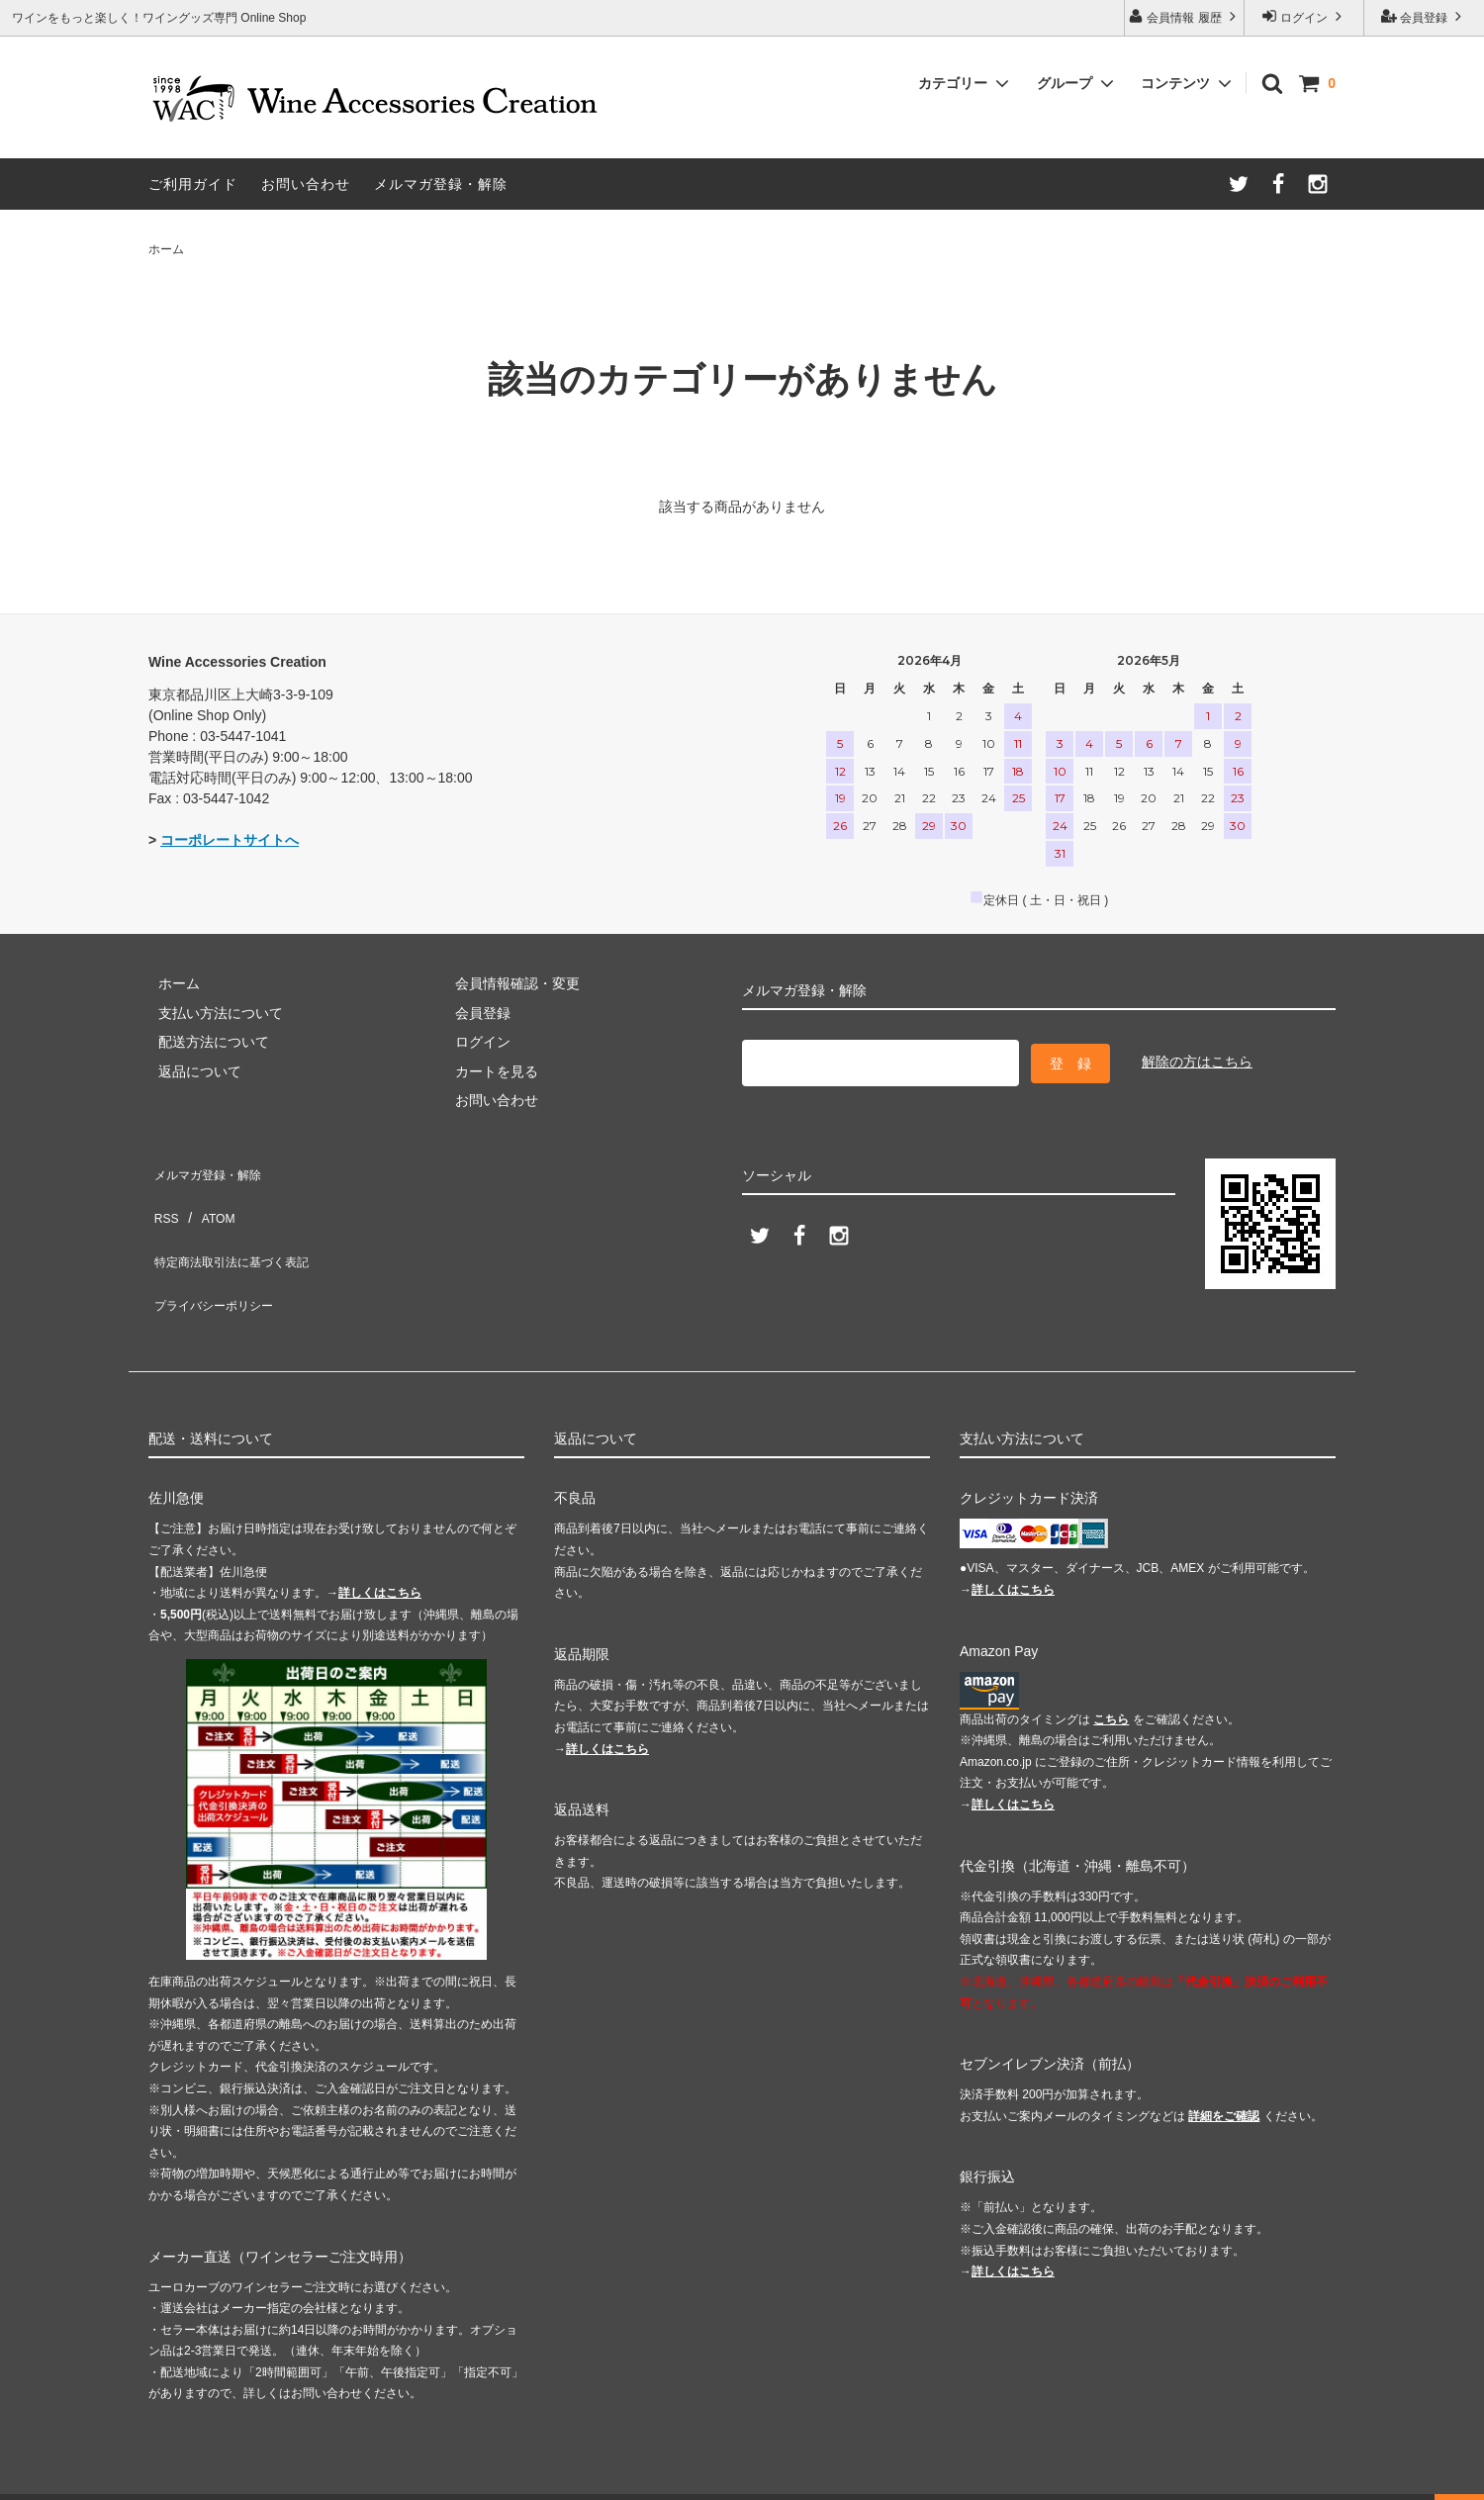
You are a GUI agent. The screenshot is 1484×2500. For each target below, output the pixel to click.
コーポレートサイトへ (229, 840)
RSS (162, 1197)
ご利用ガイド (192, 184)
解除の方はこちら (1197, 1058)
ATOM (207, 1197)
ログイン (1304, 16)
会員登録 (1424, 16)
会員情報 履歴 (1184, 16)
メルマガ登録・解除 (441, 184)
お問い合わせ (305, 184)
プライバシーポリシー (217, 1255)
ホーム (166, 249)
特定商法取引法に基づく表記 (238, 1227)
